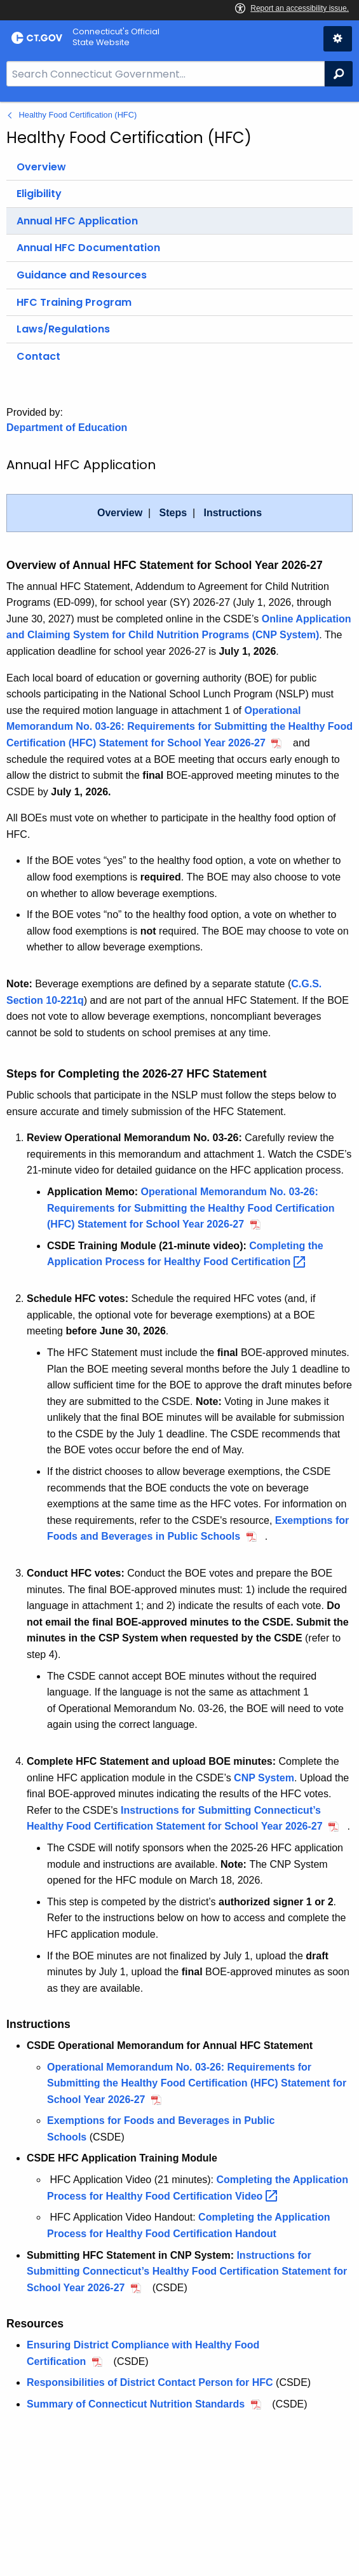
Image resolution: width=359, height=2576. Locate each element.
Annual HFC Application (77, 221)
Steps (173, 512)
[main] (179, 1339)
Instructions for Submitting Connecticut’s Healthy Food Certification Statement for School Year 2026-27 (187, 2271)
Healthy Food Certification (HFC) (78, 115)
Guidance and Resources (82, 275)
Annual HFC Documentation (88, 247)
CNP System (264, 1777)
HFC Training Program (74, 302)
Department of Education (66, 427)
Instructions (232, 512)
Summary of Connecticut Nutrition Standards (136, 2404)
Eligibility (39, 193)
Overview (41, 167)
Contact (38, 356)
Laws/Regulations (63, 329)
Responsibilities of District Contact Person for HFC (150, 2382)
